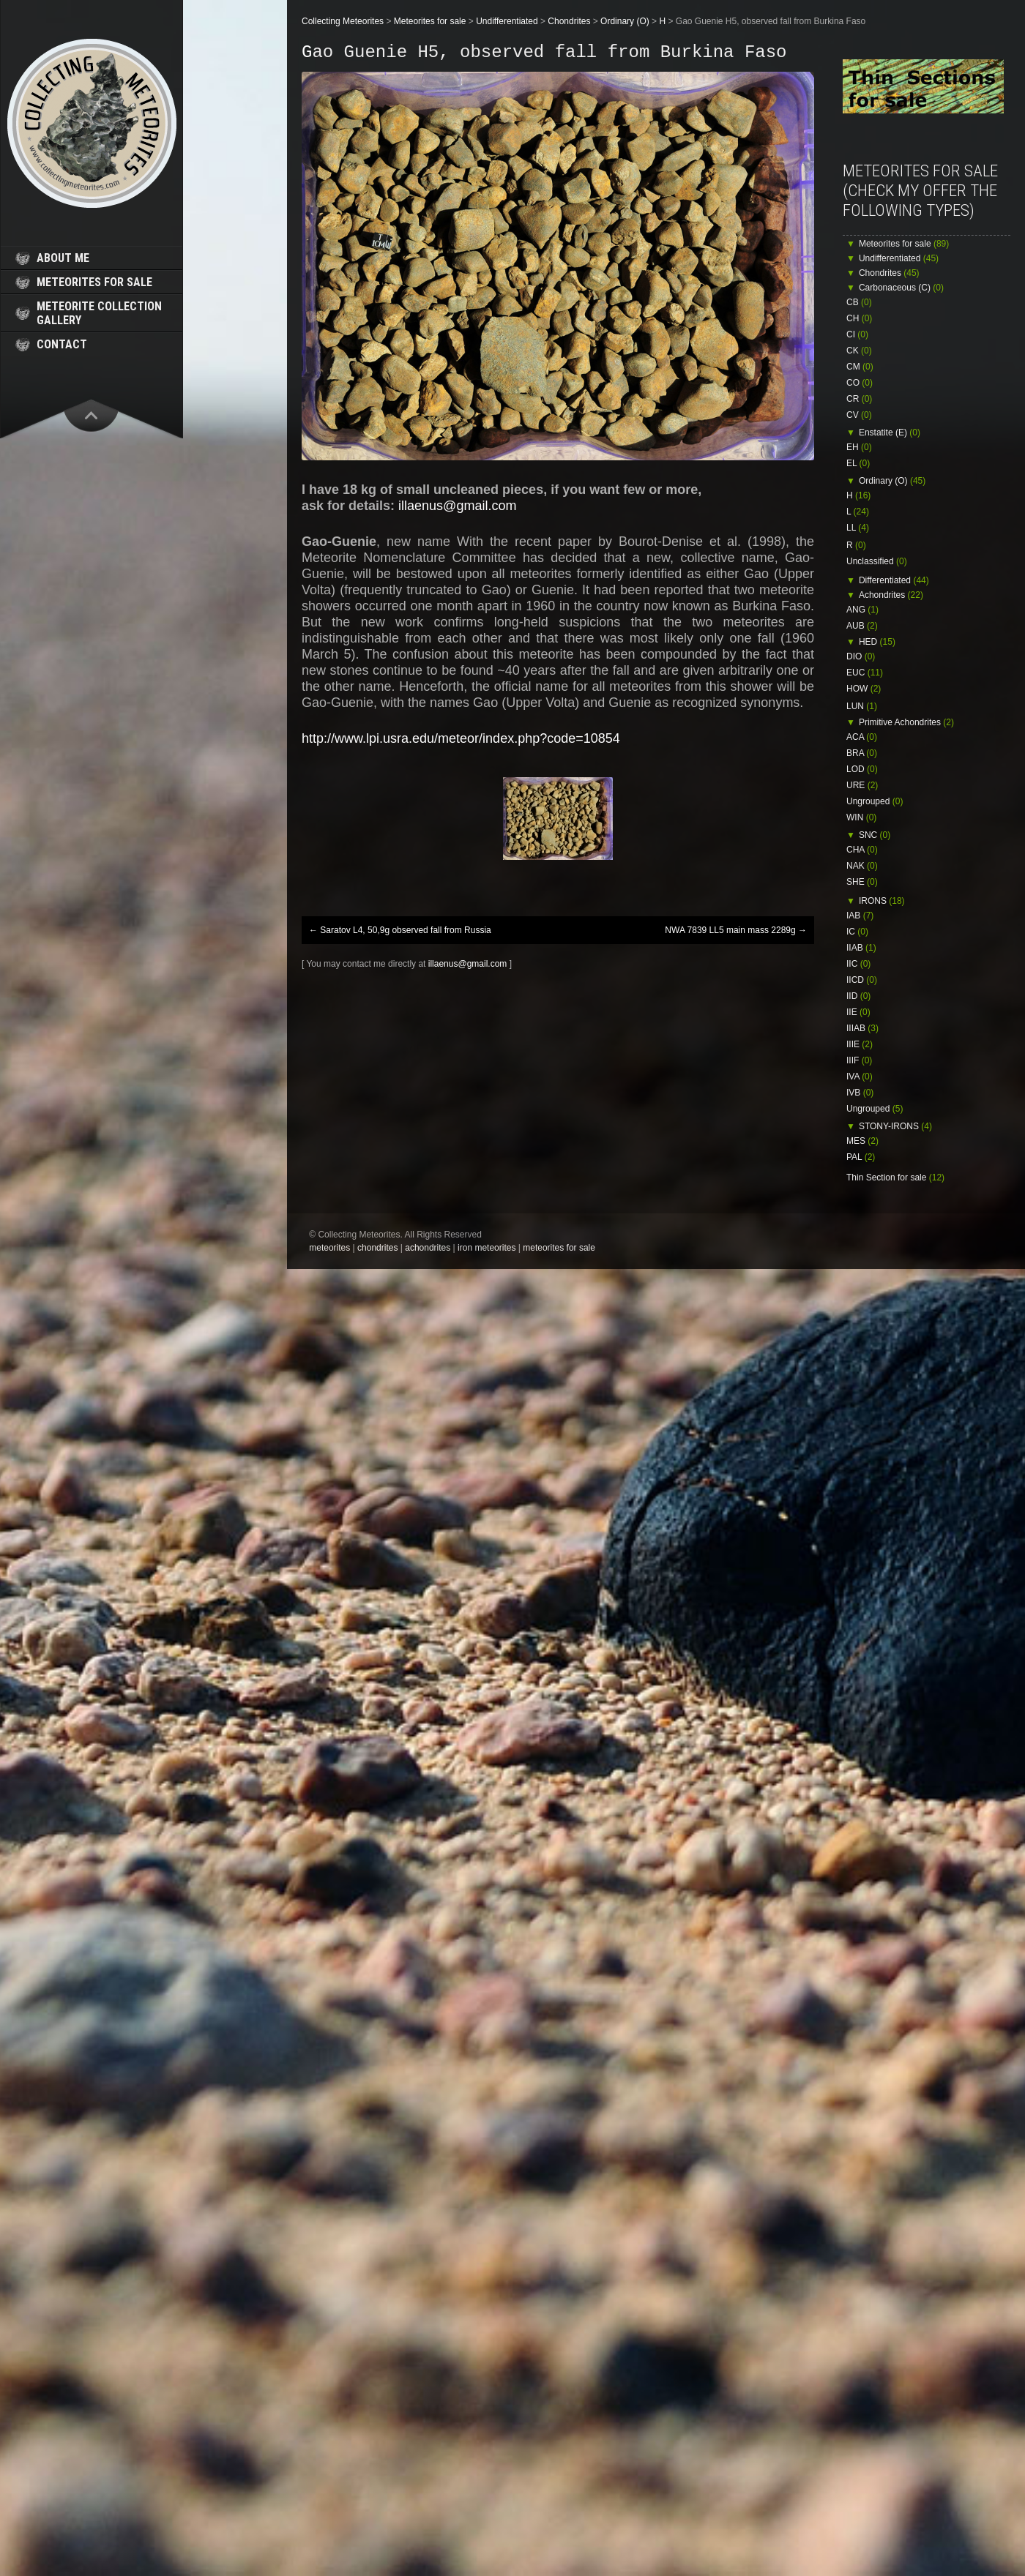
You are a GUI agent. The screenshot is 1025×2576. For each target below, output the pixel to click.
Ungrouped (874, 801)
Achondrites (891, 595)
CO (859, 383)
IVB (859, 1092)
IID (858, 996)
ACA (861, 737)
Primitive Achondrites (906, 722)
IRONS (882, 901)
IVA (859, 1076)
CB (859, 302)
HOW (863, 689)
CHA (862, 850)
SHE (862, 882)
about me (63, 258)
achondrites (427, 1248)
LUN (861, 706)
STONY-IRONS (895, 1126)
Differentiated (894, 580)
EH (859, 447)
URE (862, 785)
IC (857, 931)
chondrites (377, 1248)
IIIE (859, 1044)
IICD (861, 980)
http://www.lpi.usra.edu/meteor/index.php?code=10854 (461, 738)
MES (862, 1141)
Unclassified (876, 561)
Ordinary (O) (892, 481)
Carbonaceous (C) (901, 287)
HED (877, 642)
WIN (861, 817)
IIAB (861, 948)
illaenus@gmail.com (457, 505)
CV (859, 415)
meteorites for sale (94, 282)
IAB (859, 915)
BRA (861, 753)
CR (859, 399)
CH (859, 318)
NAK (862, 866)
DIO (860, 656)
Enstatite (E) (889, 432)
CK (859, 350)
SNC (874, 835)
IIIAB (862, 1028)
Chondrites (889, 273)
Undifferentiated (899, 258)
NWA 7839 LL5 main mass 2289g (736, 930)
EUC (864, 672)
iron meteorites (486, 1248)
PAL (860, 1157)
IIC (858, 964)
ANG (862, 609)
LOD (862, 769)
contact (62, 344)
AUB (862, 626)
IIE (858, 1012)
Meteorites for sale (904, 244)
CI (857, 334)
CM (859, 367)
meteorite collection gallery (99, 313)
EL (858, 463)
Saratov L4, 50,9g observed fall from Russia (400, 930)
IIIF (859, 1060)
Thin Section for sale (895, 1177)
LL (857, 528)
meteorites (329, 1248)
